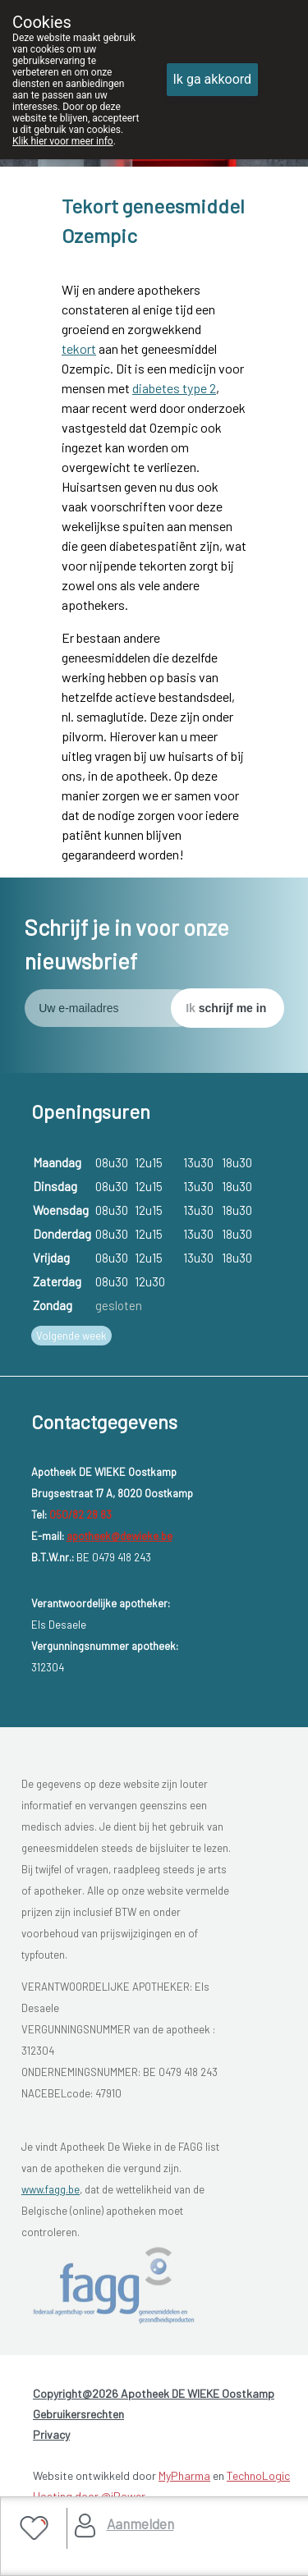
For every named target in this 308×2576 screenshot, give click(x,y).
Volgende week (71, 1335)
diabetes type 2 (174, 388)
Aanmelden (140, 2523)
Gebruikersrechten (78, 2414)
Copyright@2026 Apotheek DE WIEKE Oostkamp (153, 2393)
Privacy (51, 2434)
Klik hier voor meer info (62, 141)
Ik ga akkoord (212, 79)
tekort (79, 348)
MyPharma (184, 2475)
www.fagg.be (50, 2189)
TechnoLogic (258, 2475)
